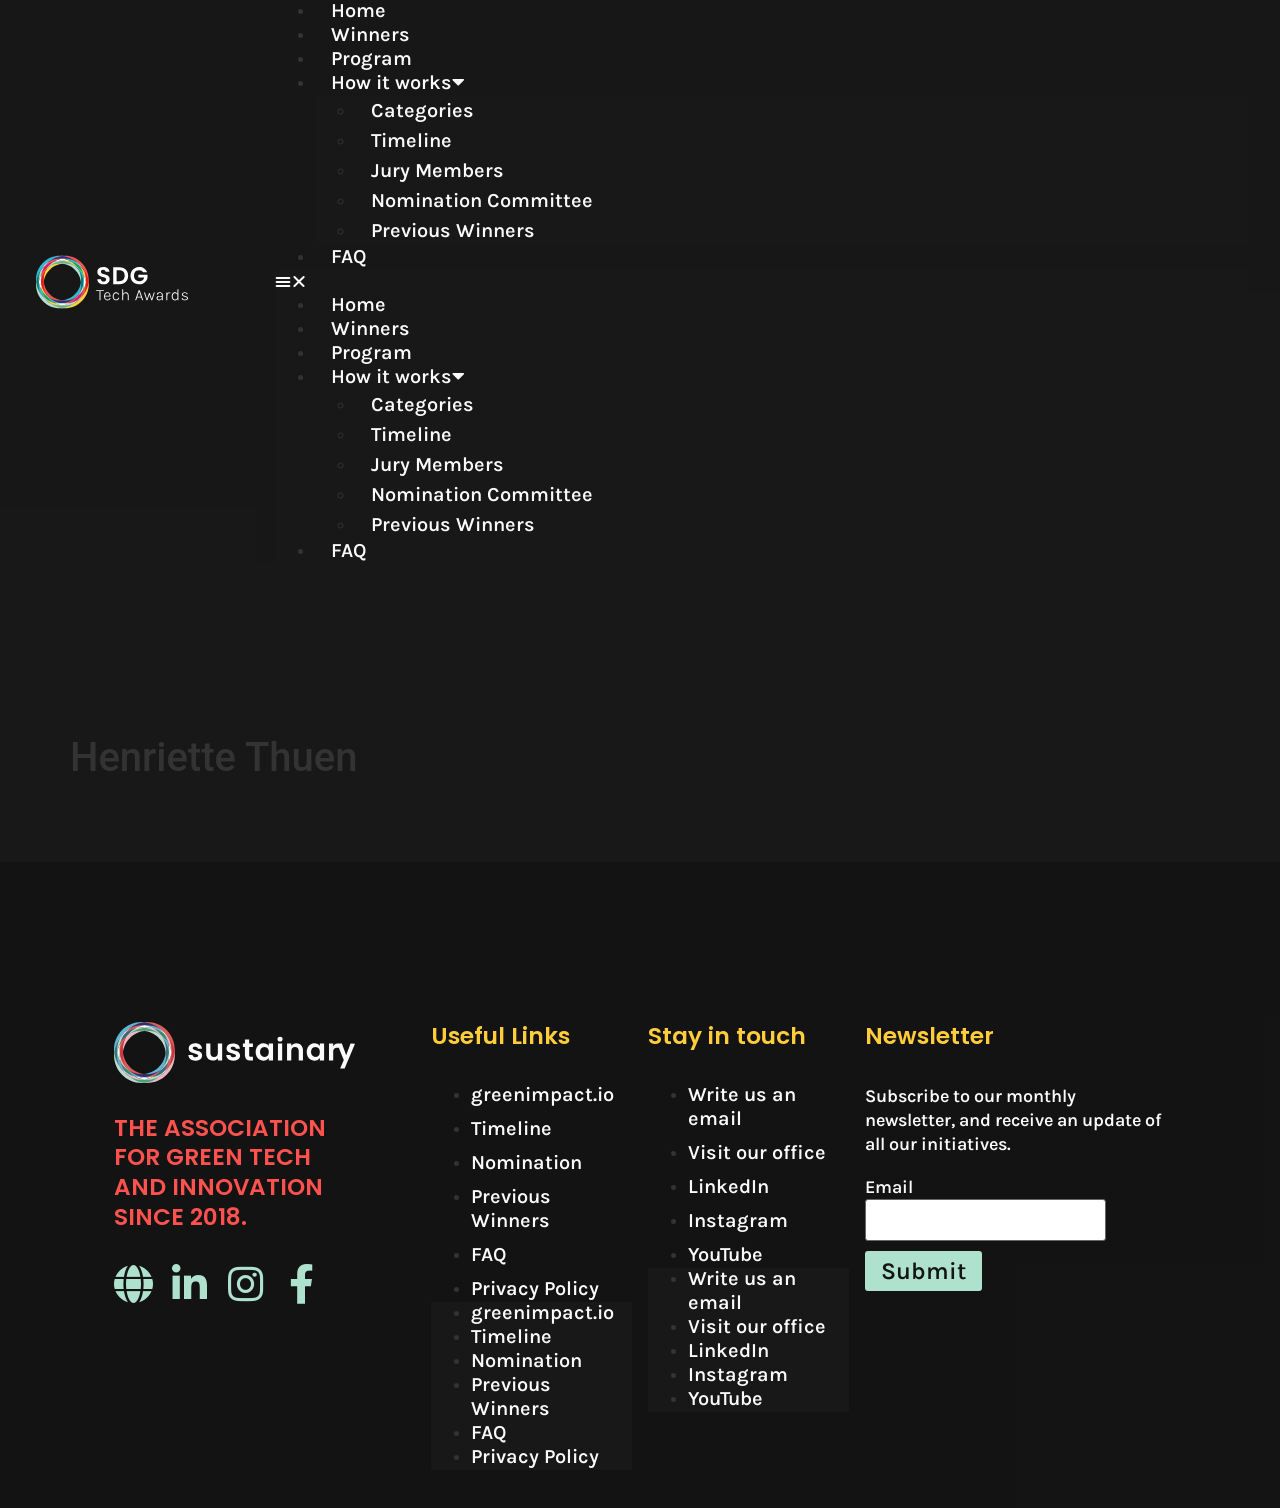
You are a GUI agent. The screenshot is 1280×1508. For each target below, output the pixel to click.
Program (371, 58)
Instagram (738, 1058)
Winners (370, 34)
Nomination (526, 1000)
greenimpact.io (542, 932)
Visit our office (757, 990)
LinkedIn (728, 1024)
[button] (761, 282)
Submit (923, 1109)
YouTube (725, 1092)
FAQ (349, 256)
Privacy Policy (535, 1126)
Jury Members (437, 170)
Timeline (411, 140)
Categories (422, 110)
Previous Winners (453, 230)
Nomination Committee (482, 200)
